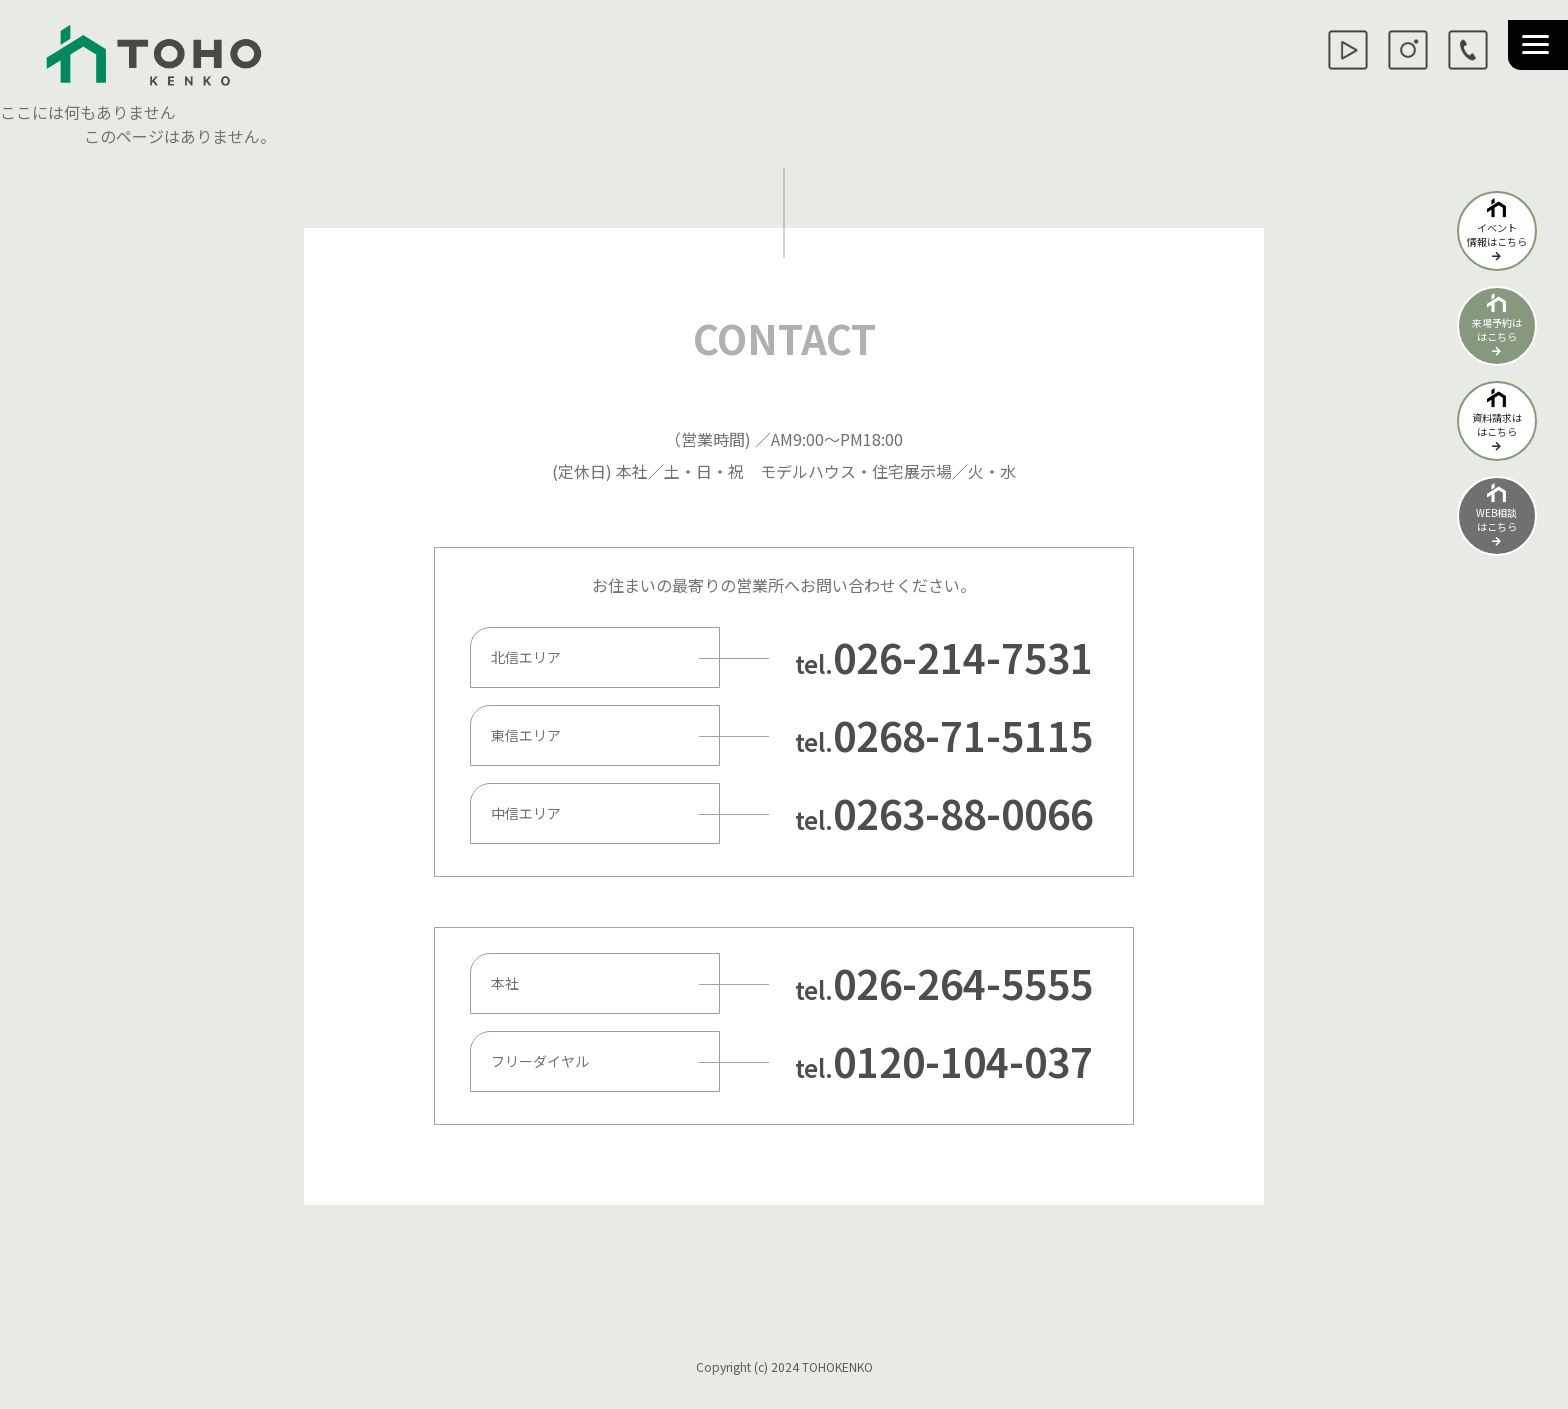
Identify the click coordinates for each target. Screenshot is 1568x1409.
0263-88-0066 (963, 813)
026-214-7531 (963, 657)
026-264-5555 (963, 983)
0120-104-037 (963, 1061)
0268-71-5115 (963, 735)
